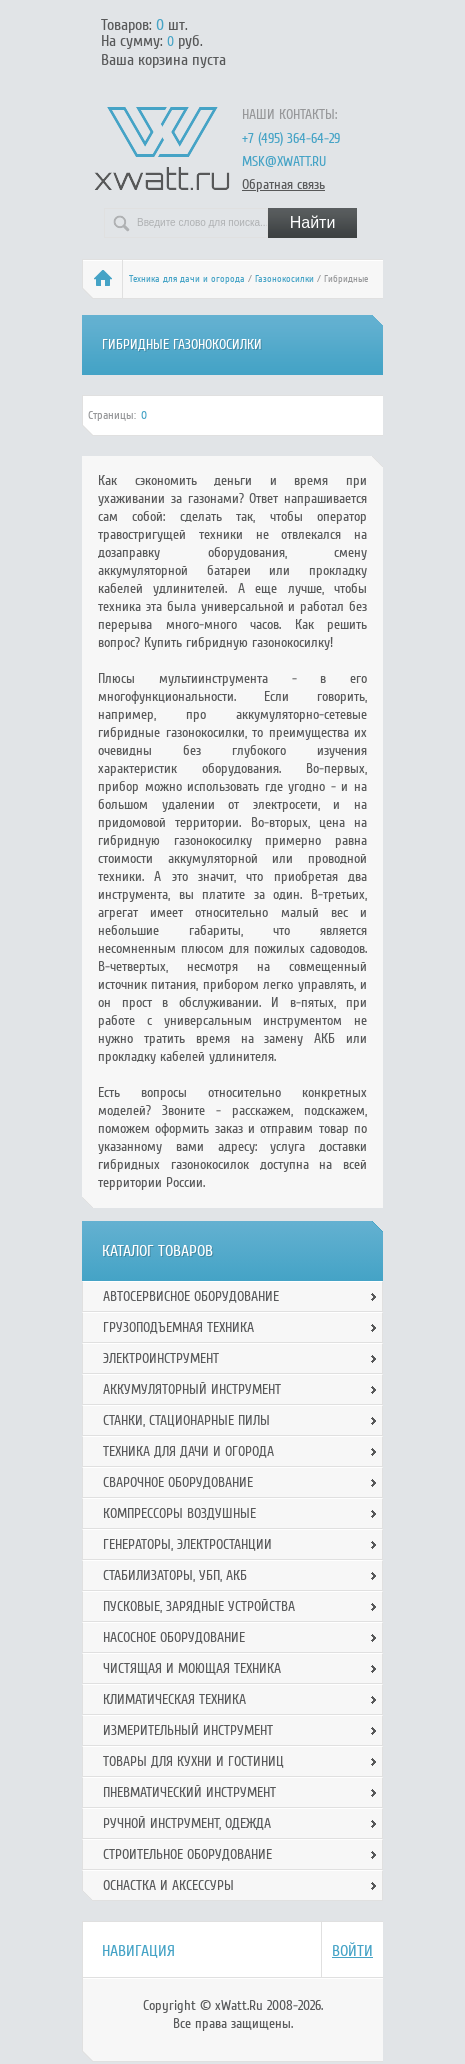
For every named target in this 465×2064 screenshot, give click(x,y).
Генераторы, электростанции (187, 1544)
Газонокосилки (284, 279)
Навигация (138, 1951)
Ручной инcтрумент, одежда (187, 1823)
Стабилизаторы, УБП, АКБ (175, 1575)
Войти (352, 1951)
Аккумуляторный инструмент (192, 1389)
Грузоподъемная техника (178, 1327)
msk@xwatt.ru (284, 161)
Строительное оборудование (187, 1854)
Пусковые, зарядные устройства (199, 1606)
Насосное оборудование (174, 1637)
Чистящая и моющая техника (192, 1668)
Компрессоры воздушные (179, 1513)
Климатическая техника (174, 1699)
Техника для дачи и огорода (187, 279)
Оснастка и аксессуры (168, 1885)
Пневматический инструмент (189, 1792)
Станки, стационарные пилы (186, 1420)
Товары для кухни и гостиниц (193, 1761)
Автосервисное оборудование (191, 1296)
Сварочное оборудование (178, 1482)
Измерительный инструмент (188, 1730)
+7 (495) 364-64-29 (291, 138)
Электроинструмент (161, 1358)
